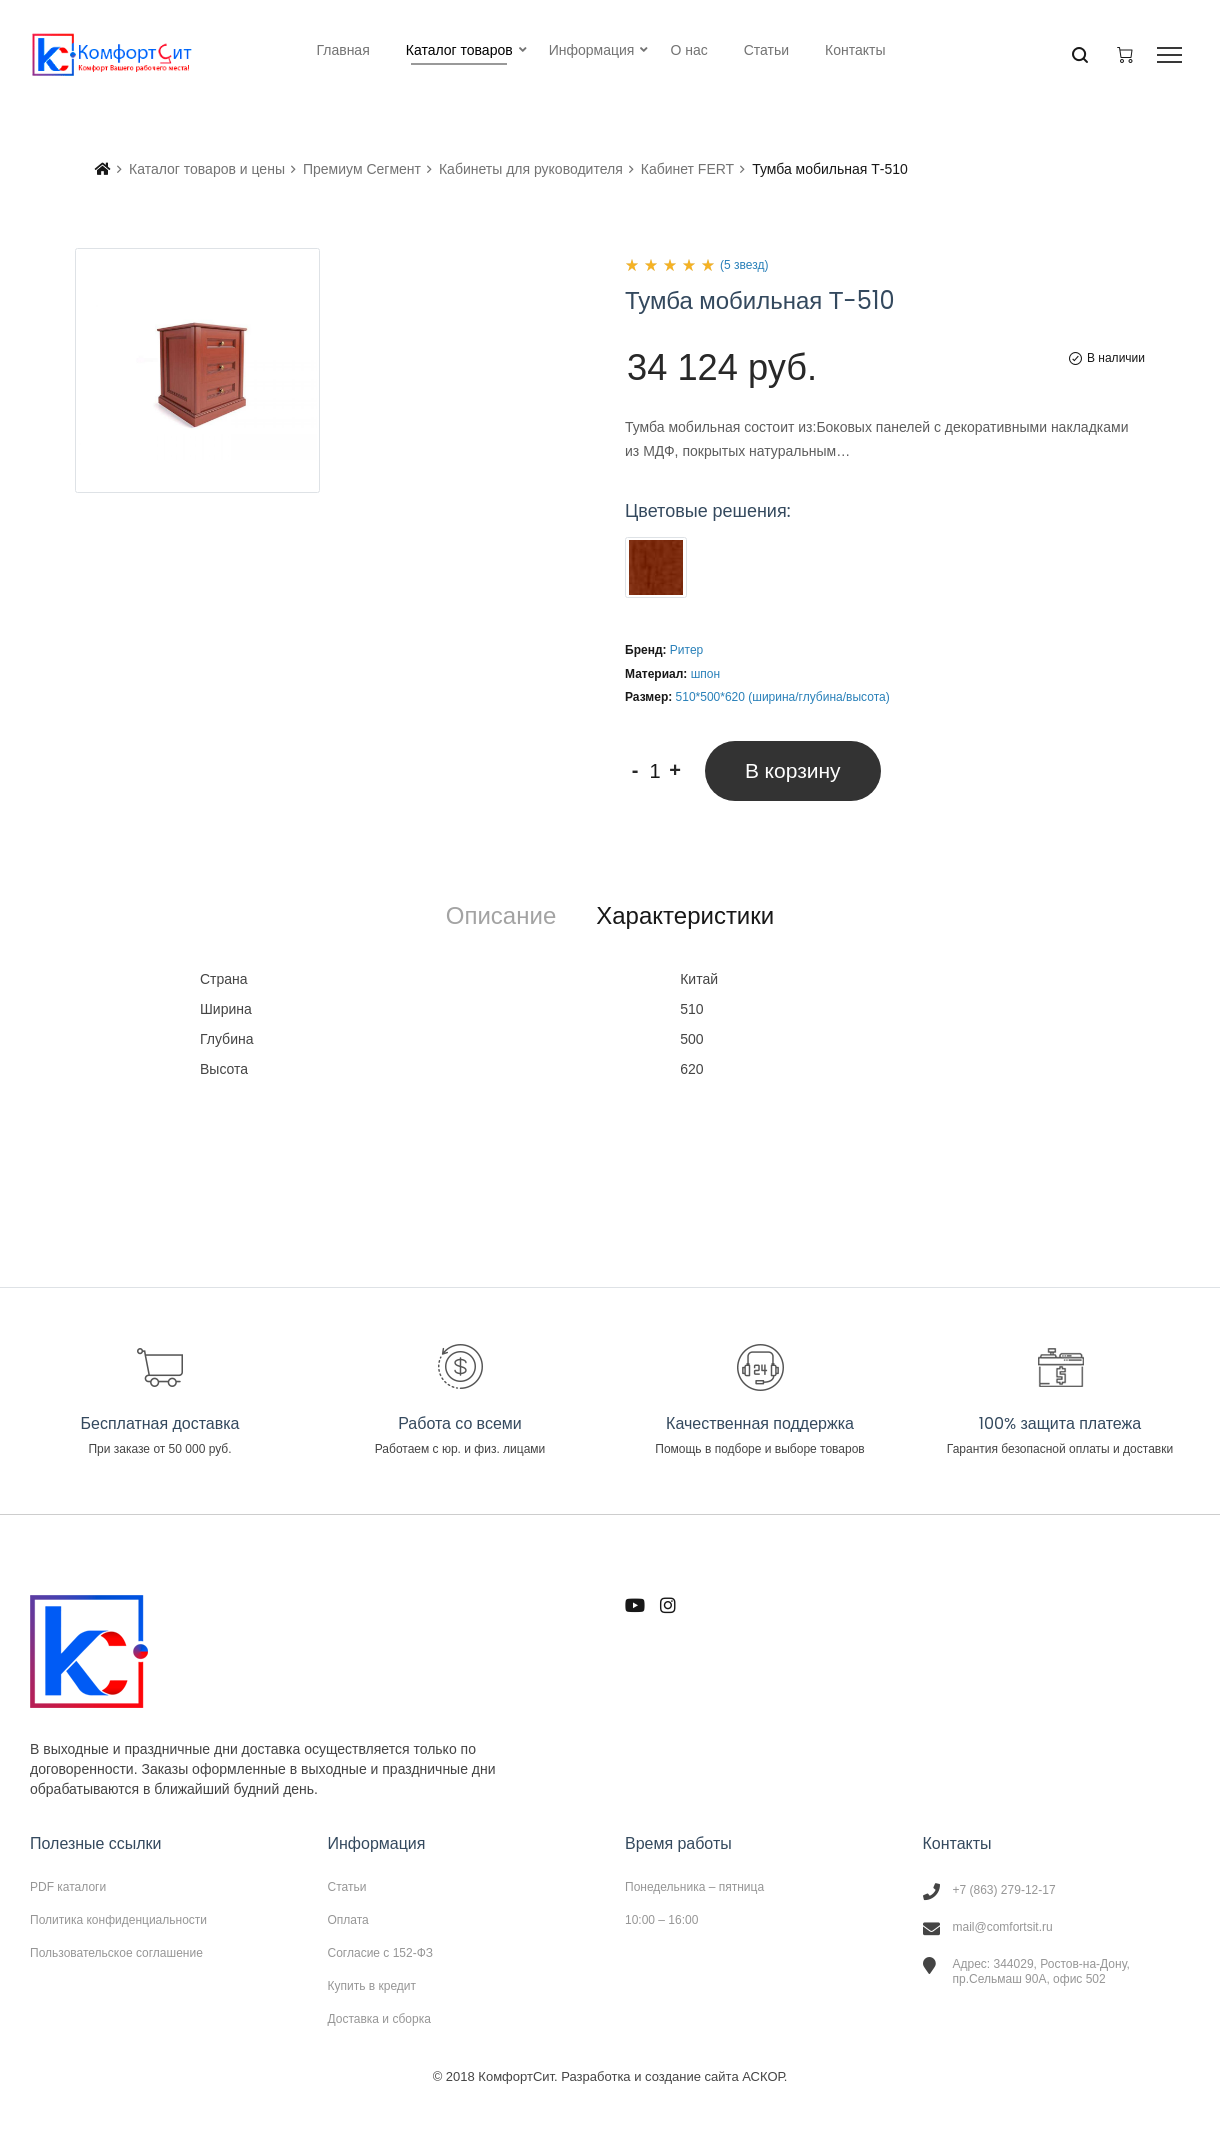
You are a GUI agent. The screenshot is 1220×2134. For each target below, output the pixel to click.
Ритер (686, 650)
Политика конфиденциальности (118, 1920)
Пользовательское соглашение (116, 1952)
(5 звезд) (744, 265)
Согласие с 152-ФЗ (381, 1953)
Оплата (348, 1920)
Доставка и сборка (379, 2018)
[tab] (501, 916)
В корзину (793, 770)
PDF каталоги (68, 1887)
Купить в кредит (372, 1986)
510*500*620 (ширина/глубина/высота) (783, 697)
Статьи (347, 1887)
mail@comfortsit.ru (1003, 1927)
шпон (705, 674)
